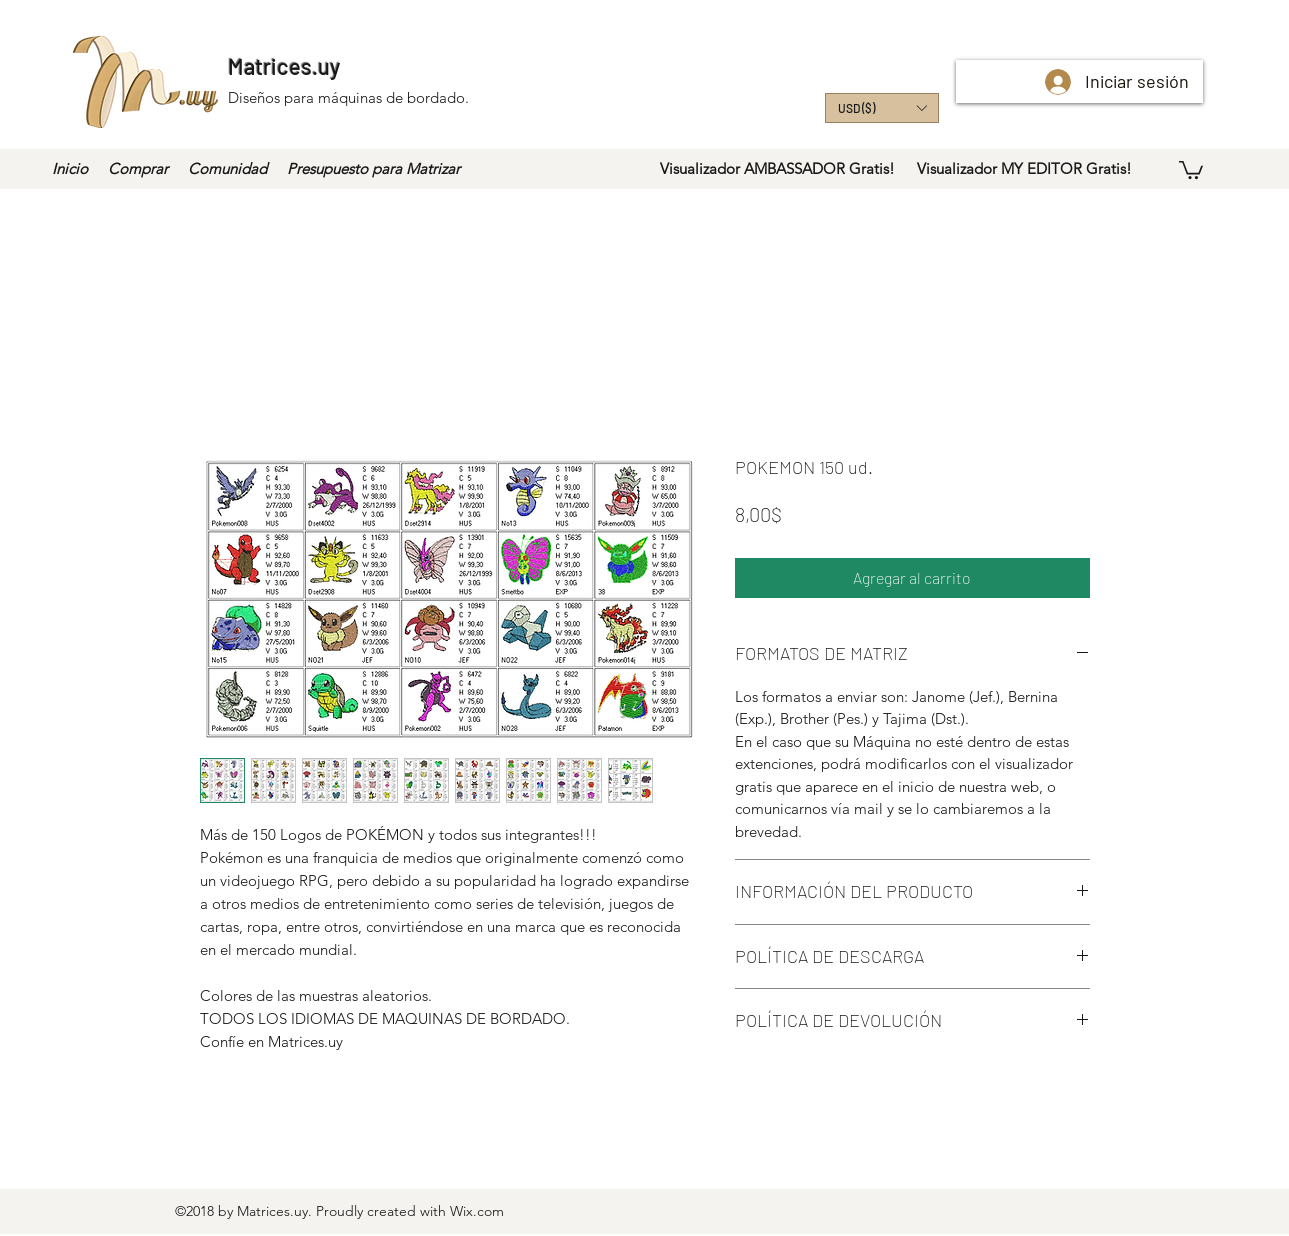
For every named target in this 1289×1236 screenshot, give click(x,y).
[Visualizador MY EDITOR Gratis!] (1025, 169)
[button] (882, 108)
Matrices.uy (284, 66)
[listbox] (882, 108)
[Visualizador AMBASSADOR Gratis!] (777, 169)
